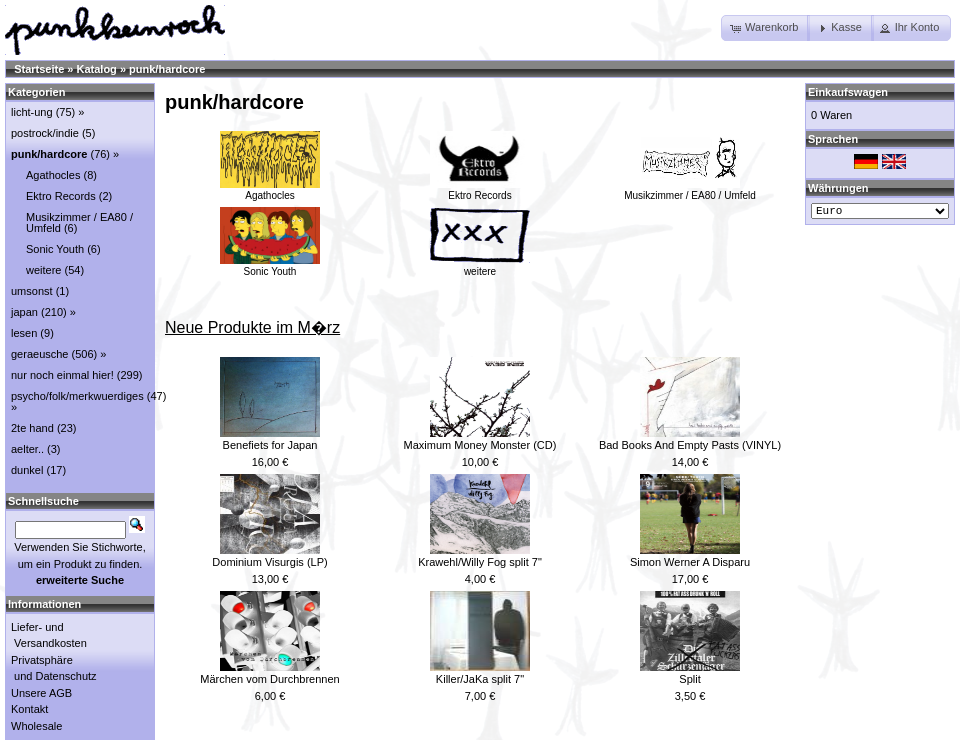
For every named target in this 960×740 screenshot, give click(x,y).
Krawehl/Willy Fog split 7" (480, 562)
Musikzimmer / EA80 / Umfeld (690, 190)
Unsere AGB (41, 693)
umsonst (32, 291)
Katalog (97, 69)
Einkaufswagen (848, 92)
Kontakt (29, 709)
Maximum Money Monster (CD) (480, 445)
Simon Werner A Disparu (690, 562)
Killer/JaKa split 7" (480, 679)
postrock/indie (45, 133)
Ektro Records (480, 190)
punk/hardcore (167, 69)
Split (689, 679)
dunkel (27, 470)
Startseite (39, 69)
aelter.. (27, 449)
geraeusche (40, 354)
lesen (24, 333)
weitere (480, 266)
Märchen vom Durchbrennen (269, 679)
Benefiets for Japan (270, 445)
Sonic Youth (270, 266)
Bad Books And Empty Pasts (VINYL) (690, 445)
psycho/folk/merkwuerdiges (77, 396)
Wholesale (36, 726)
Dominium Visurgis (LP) (269, 562)
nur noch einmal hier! (62, 375)
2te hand (32, 428)
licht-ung (32, 112)
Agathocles (270, 190)
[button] (765, 28)
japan (24, 312)
